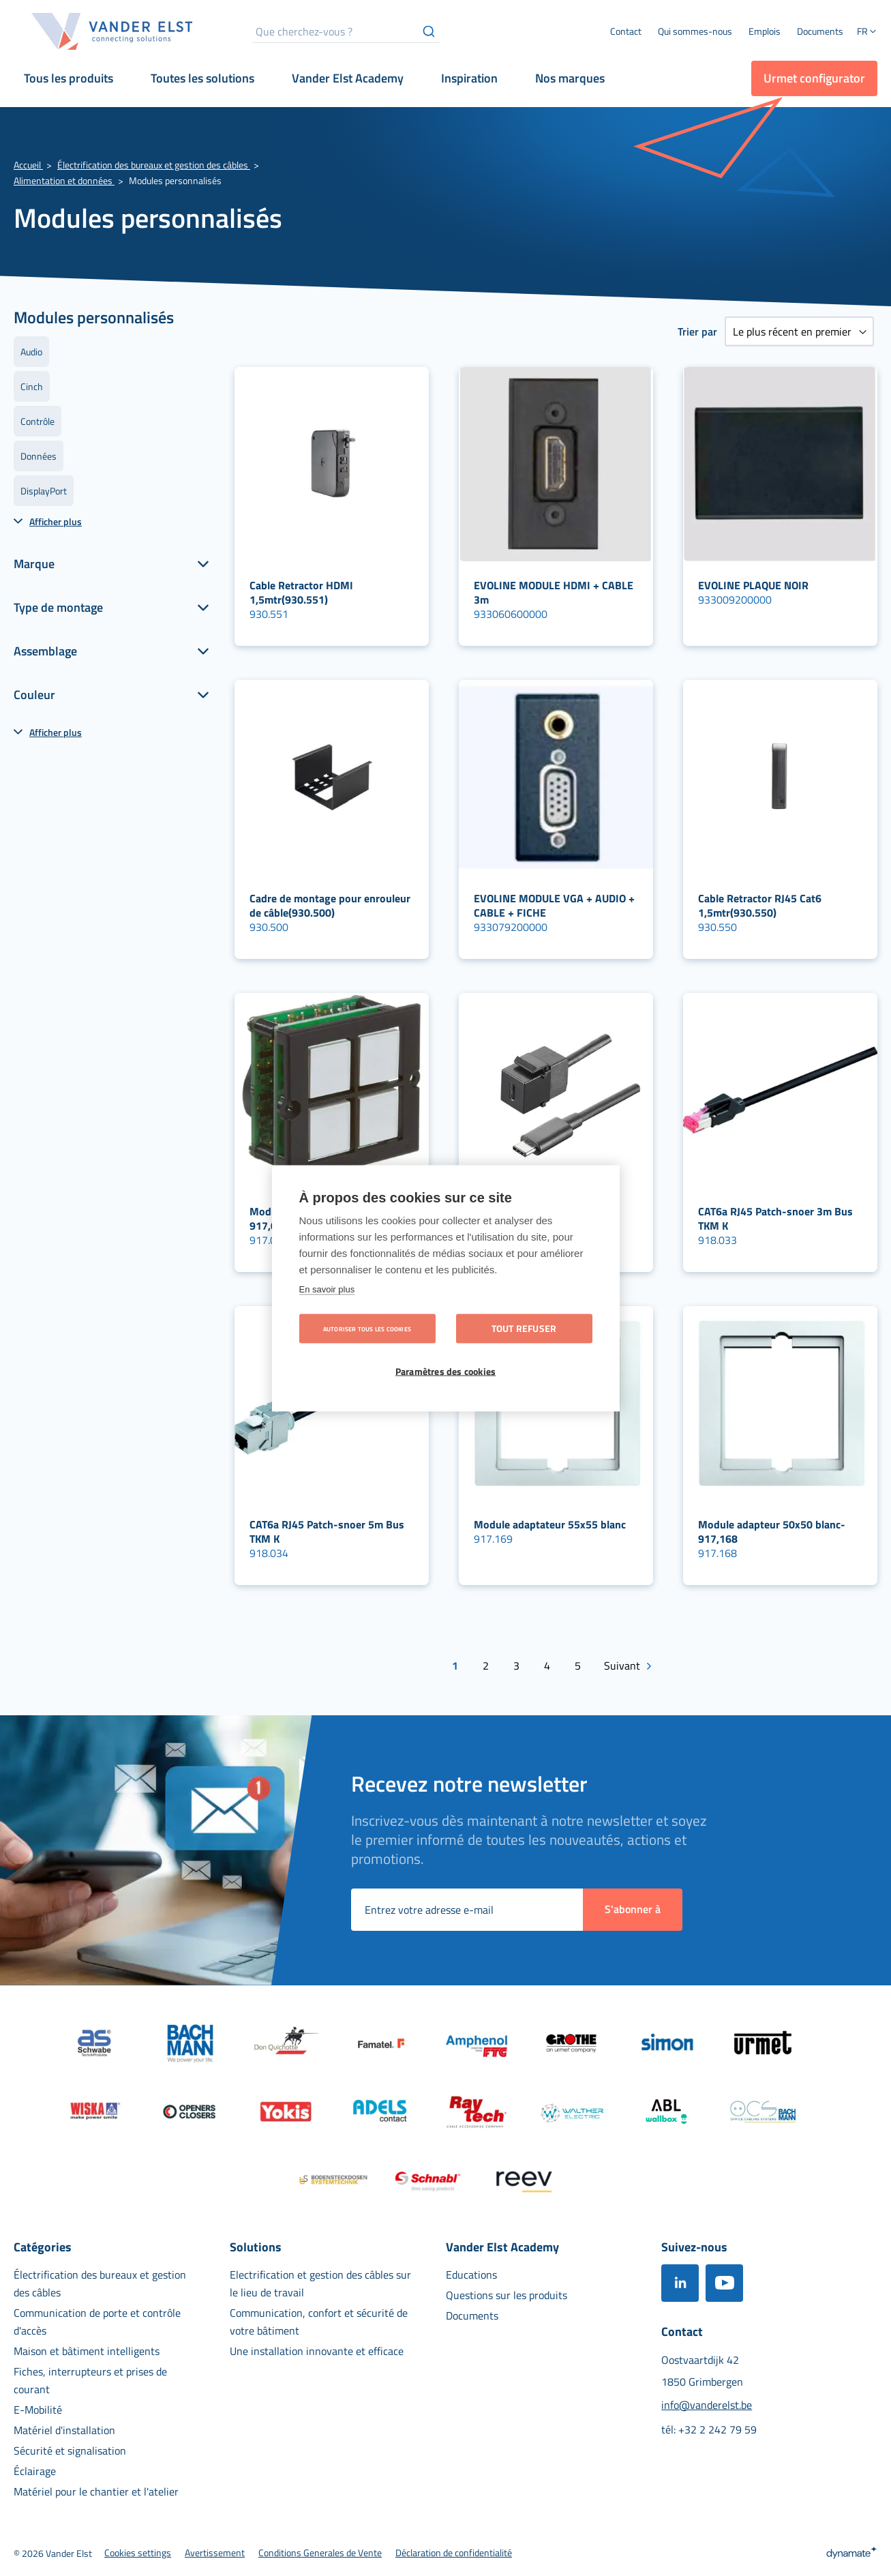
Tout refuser (524, 1328)
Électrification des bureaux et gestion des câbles (153, 165)
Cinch (31, 386)
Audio (31, 351)
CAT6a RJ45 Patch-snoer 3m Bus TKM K (775, 1218)
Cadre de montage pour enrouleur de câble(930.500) (330, 905)
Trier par (697, 331)
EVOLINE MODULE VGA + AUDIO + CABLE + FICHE (554, 905)
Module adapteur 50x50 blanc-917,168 (771, 1531)
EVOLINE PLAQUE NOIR (753, 585)
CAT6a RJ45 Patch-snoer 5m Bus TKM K (327, 1531)
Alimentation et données (64, 180)
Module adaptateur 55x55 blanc (550, 1524)
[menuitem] (695, 31)
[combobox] (346, 31)
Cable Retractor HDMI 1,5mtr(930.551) (301, 592)
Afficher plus (55, 521)
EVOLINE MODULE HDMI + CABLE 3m (553, 592)
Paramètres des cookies (445, 1371)
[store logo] (112, 31)
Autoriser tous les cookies (367, 1328)
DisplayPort (43, 491)
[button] (867, 33)
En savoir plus (327, 1289)
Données (38, 456)
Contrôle (37, 421)
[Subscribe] (632, 1910)
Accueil (28, 165)
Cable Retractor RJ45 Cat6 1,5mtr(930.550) (759, 905)
